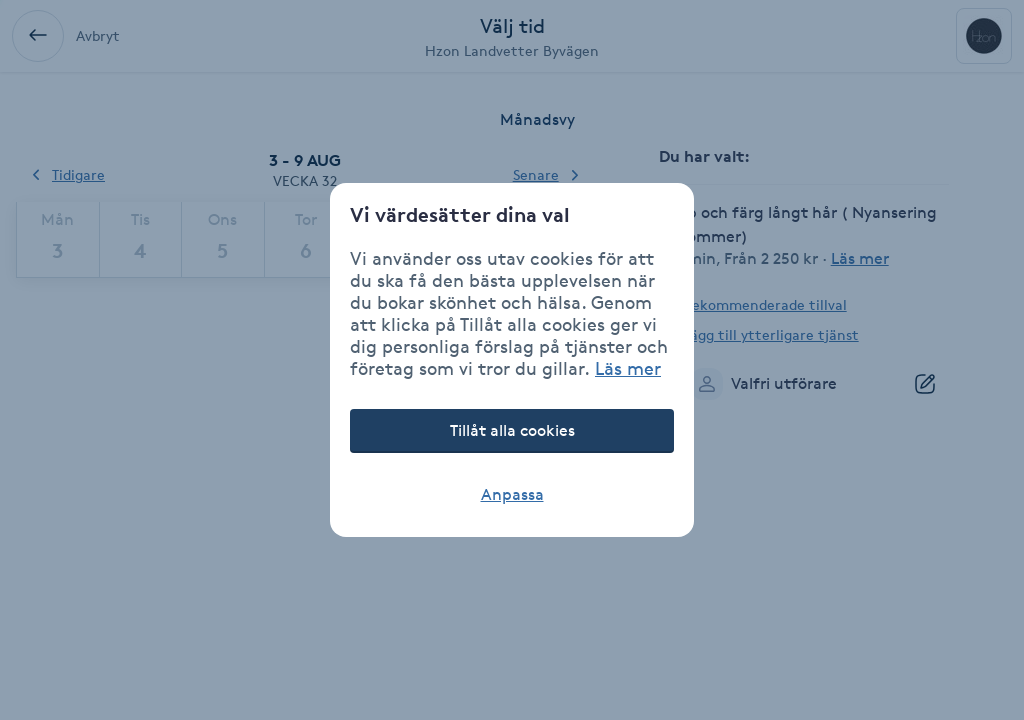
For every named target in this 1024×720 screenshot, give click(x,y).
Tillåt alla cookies (512, 430)
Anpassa (512, 494)
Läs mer (628, 368)
